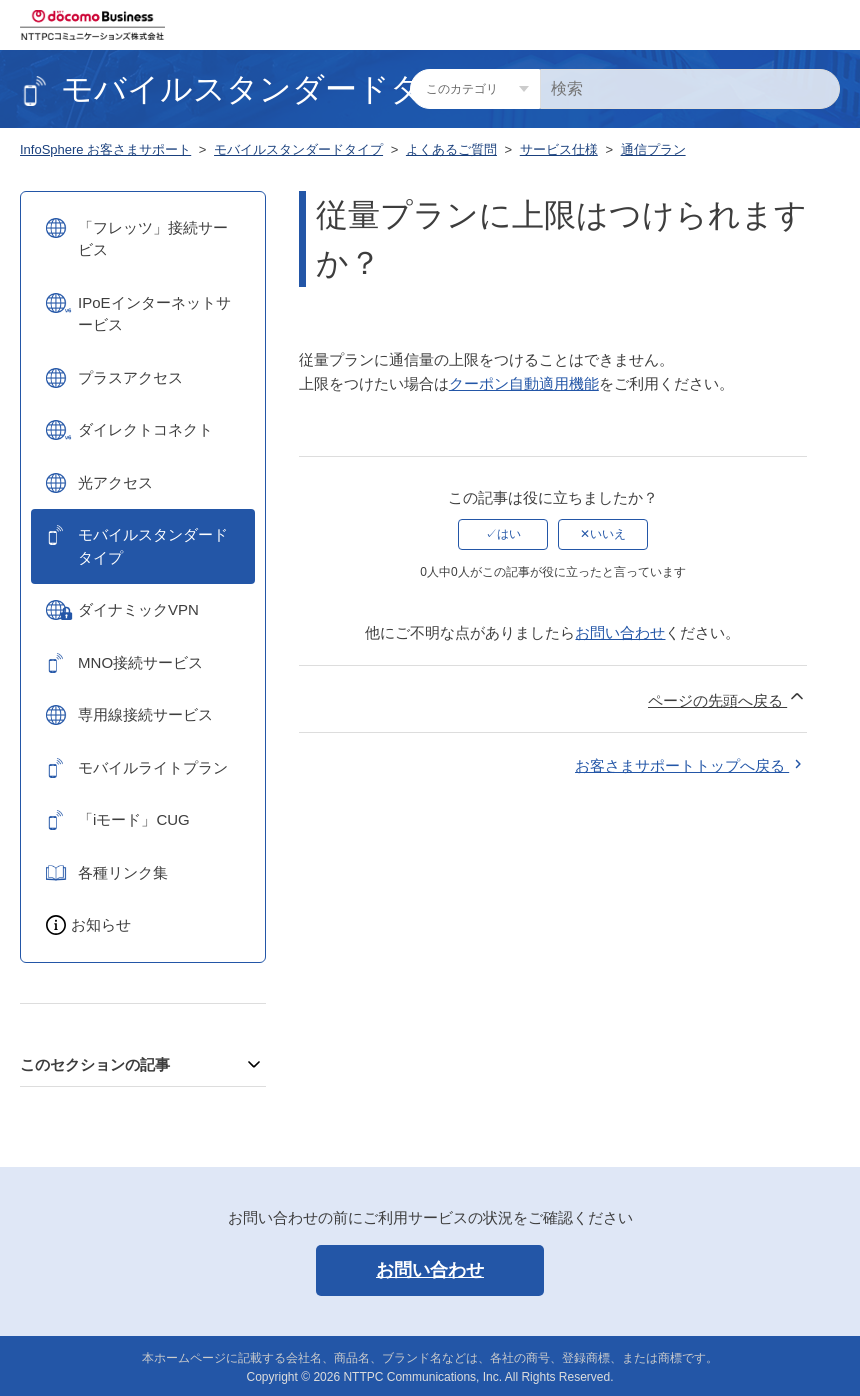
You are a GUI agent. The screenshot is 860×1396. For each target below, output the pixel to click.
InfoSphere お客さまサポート (105, 149)
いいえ (608, 534)
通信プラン (653, 149)
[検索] (690, 89)
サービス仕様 (559, 149)
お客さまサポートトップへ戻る (691, 765)
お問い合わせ (620, 632)
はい (509, 534)
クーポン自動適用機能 (524, 383)
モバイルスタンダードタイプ (298, 149)
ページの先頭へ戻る (727, 697)
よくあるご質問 (451, 149)
